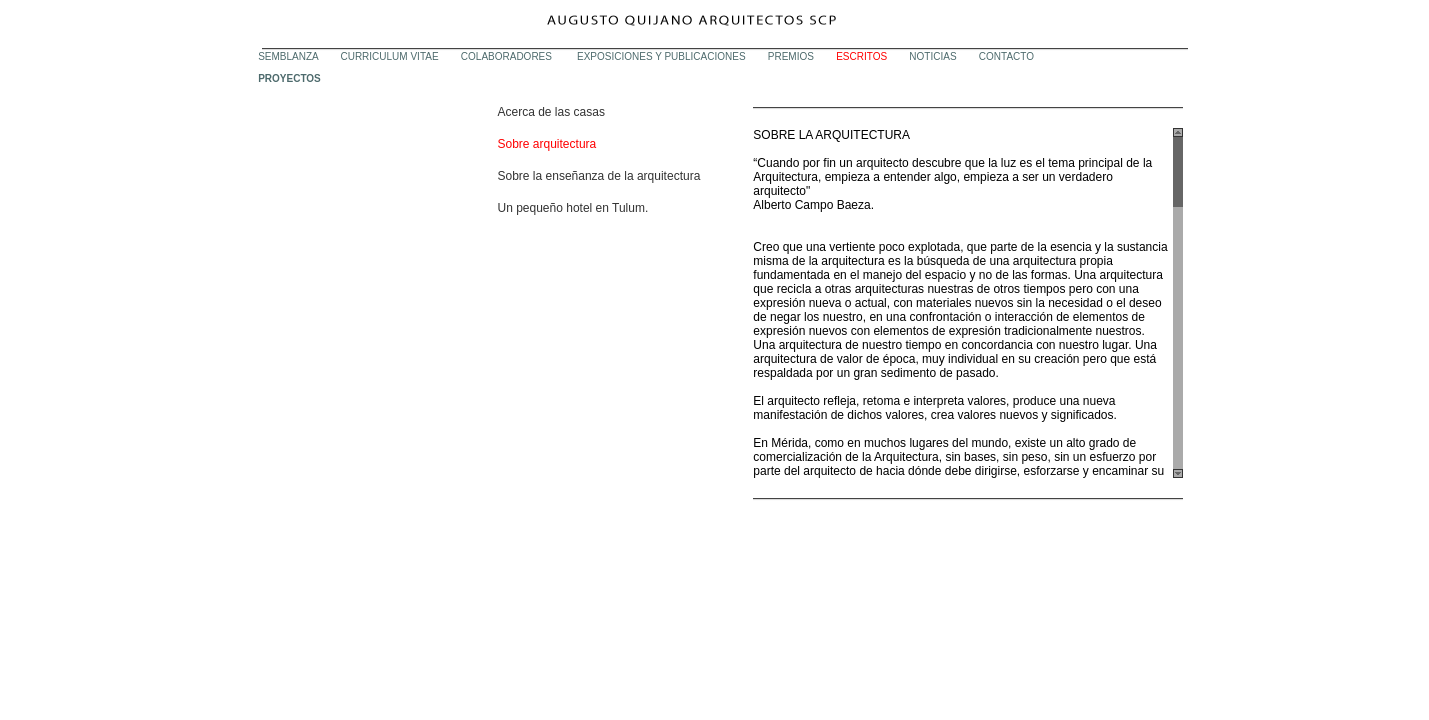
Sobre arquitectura (547, 144)
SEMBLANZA (288, 56)
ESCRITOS (861, 56)
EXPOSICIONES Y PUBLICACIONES (661, 56)
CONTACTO (1006, 56)
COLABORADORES (508, 56)
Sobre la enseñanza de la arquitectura (599, 176)
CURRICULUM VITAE (389, 56)
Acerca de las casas (551, 112)
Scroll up (1178, 132)
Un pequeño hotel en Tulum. (573, 208)
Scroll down (1178, 473)
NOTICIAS (932, 56)
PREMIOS (791, 56)
